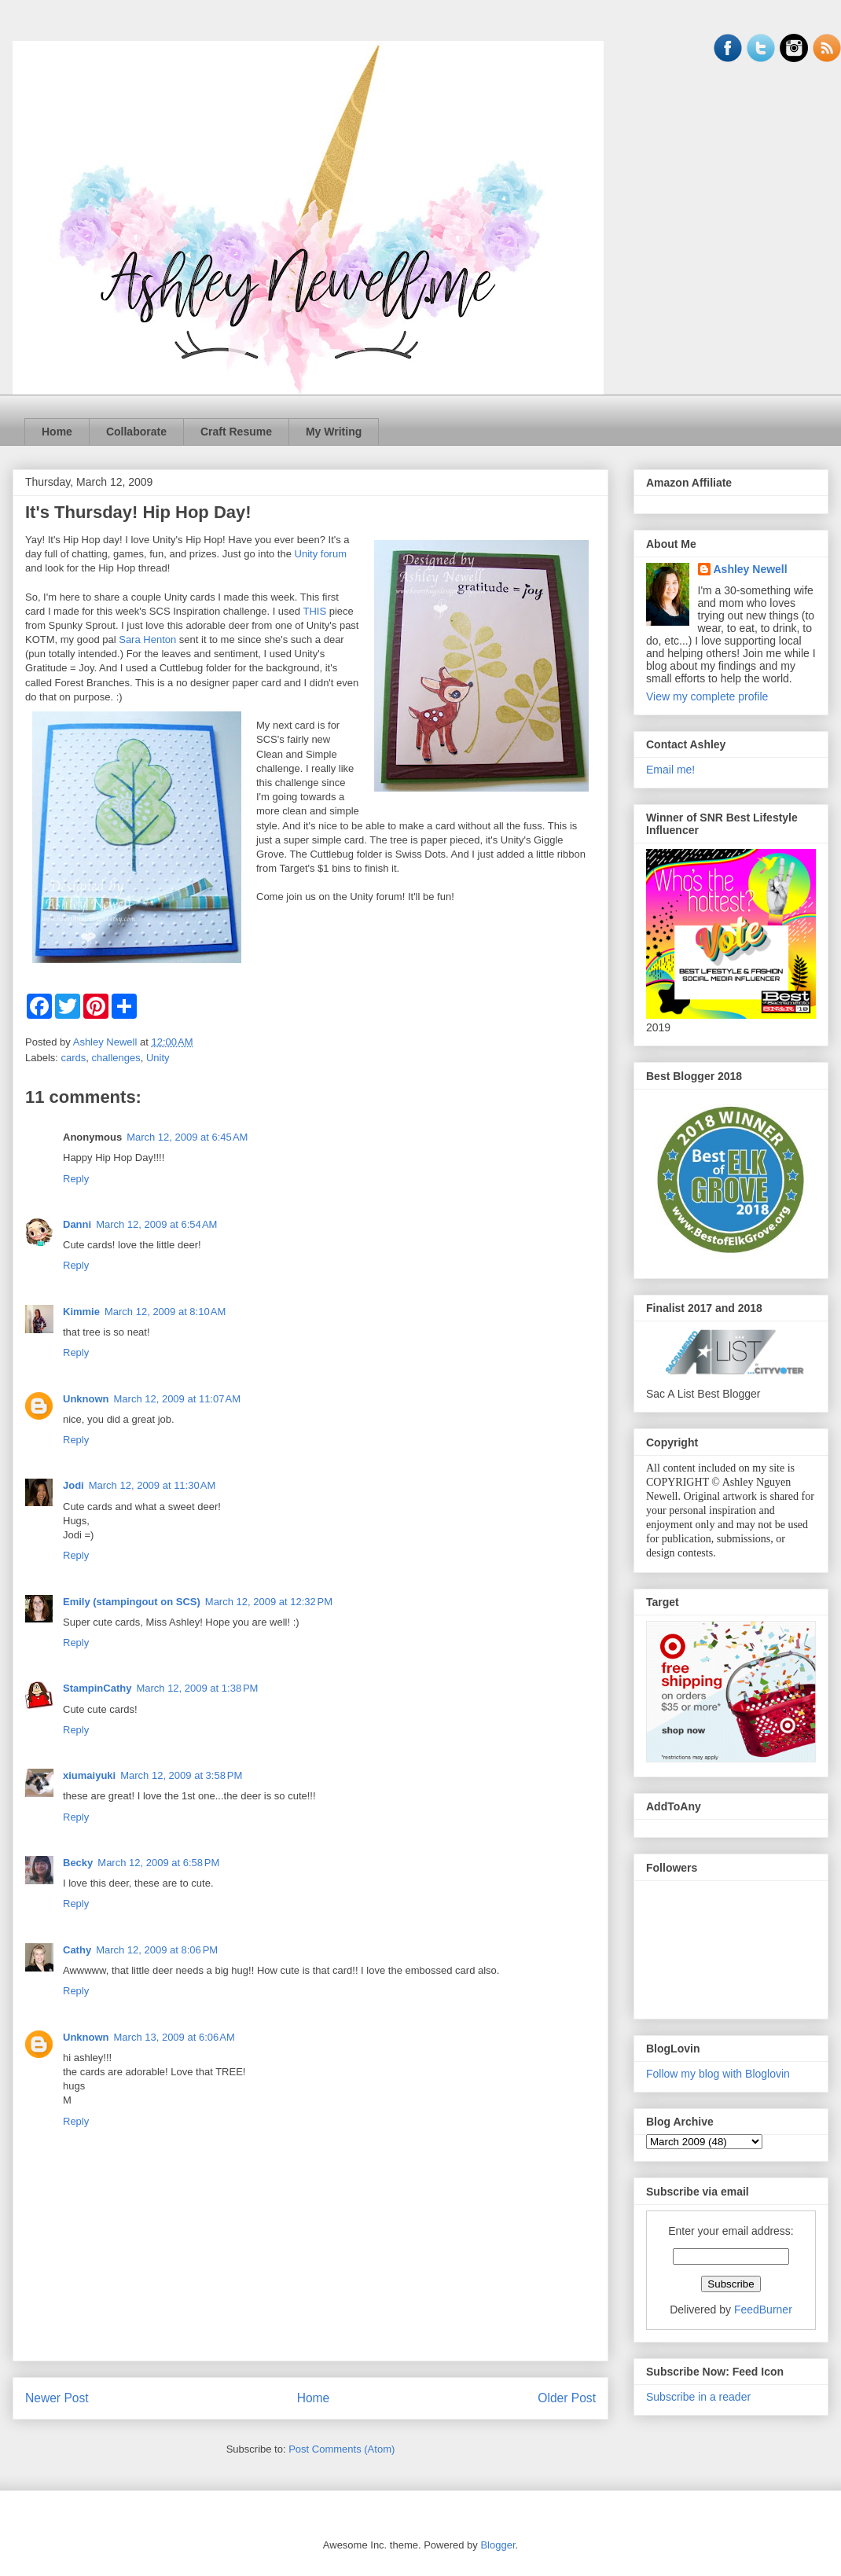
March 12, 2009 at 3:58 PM (181, 1775)
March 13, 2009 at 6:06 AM (174, 2037)
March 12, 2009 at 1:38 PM (197, 1688)
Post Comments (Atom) (341, 2449)
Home (57, 431)
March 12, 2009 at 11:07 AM (177, 1399)
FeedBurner (763, 2309)
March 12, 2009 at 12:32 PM (268, 1602)
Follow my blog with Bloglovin (718, 2073)
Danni (77, 1224)
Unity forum (321, 554)
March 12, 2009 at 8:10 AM (165, 1311)
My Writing (334, 431)
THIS (314, 611)
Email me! (670, 769)
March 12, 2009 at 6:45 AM (187, 1137)
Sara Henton (147, 639)
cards (73, 1058)
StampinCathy (97, 1688)
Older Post (567, 2398)
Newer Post (57, 2398)
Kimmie (81, 1311)
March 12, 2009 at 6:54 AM (156, 1224)
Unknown (86, 1399)
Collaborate (136, 431)
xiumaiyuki (89, 1775)
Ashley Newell (751, 569)
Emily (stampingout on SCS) (131, 1602)
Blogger (497, 2545)
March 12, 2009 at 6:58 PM (158, 1863)
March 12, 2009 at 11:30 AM (152, 1485)
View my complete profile (707, 696)
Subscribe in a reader (698, 2396)
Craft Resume (236, 431)
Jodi (73, 1485)
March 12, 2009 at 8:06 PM (157, 1950)
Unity (158, 1058)
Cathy (77, 1950)
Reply (76, 1179)
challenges (116, 1058)
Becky (78, 1863)
